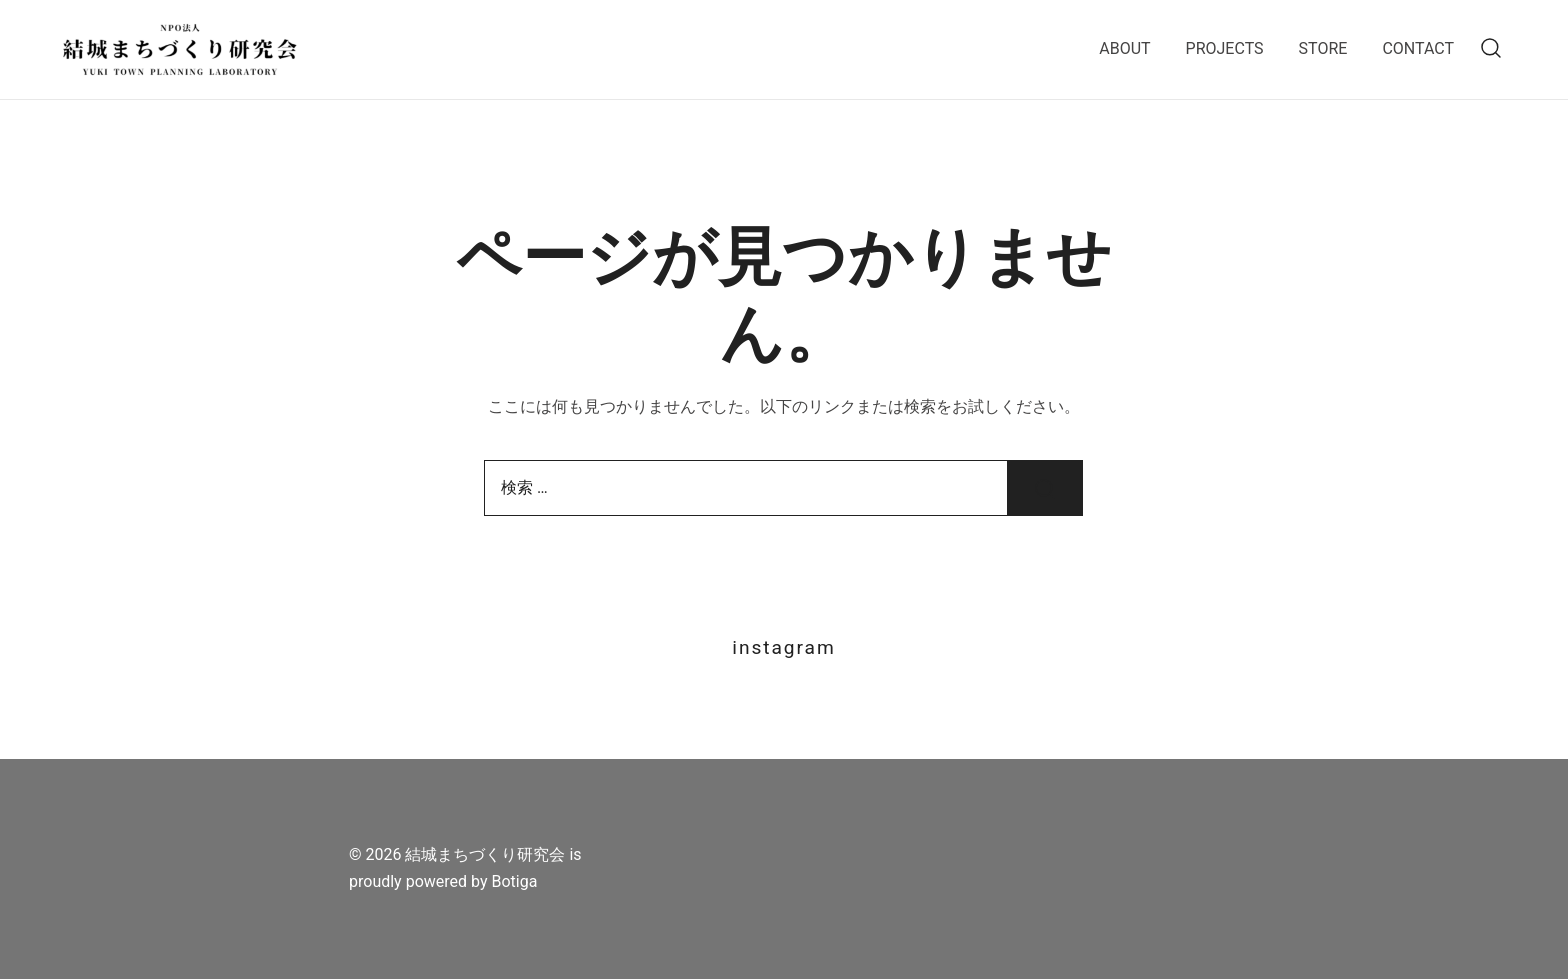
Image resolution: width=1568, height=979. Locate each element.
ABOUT (1124, 48)
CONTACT (1418, 48)
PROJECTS (1225, 48)
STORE (1323, 48)
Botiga (514, 881)
